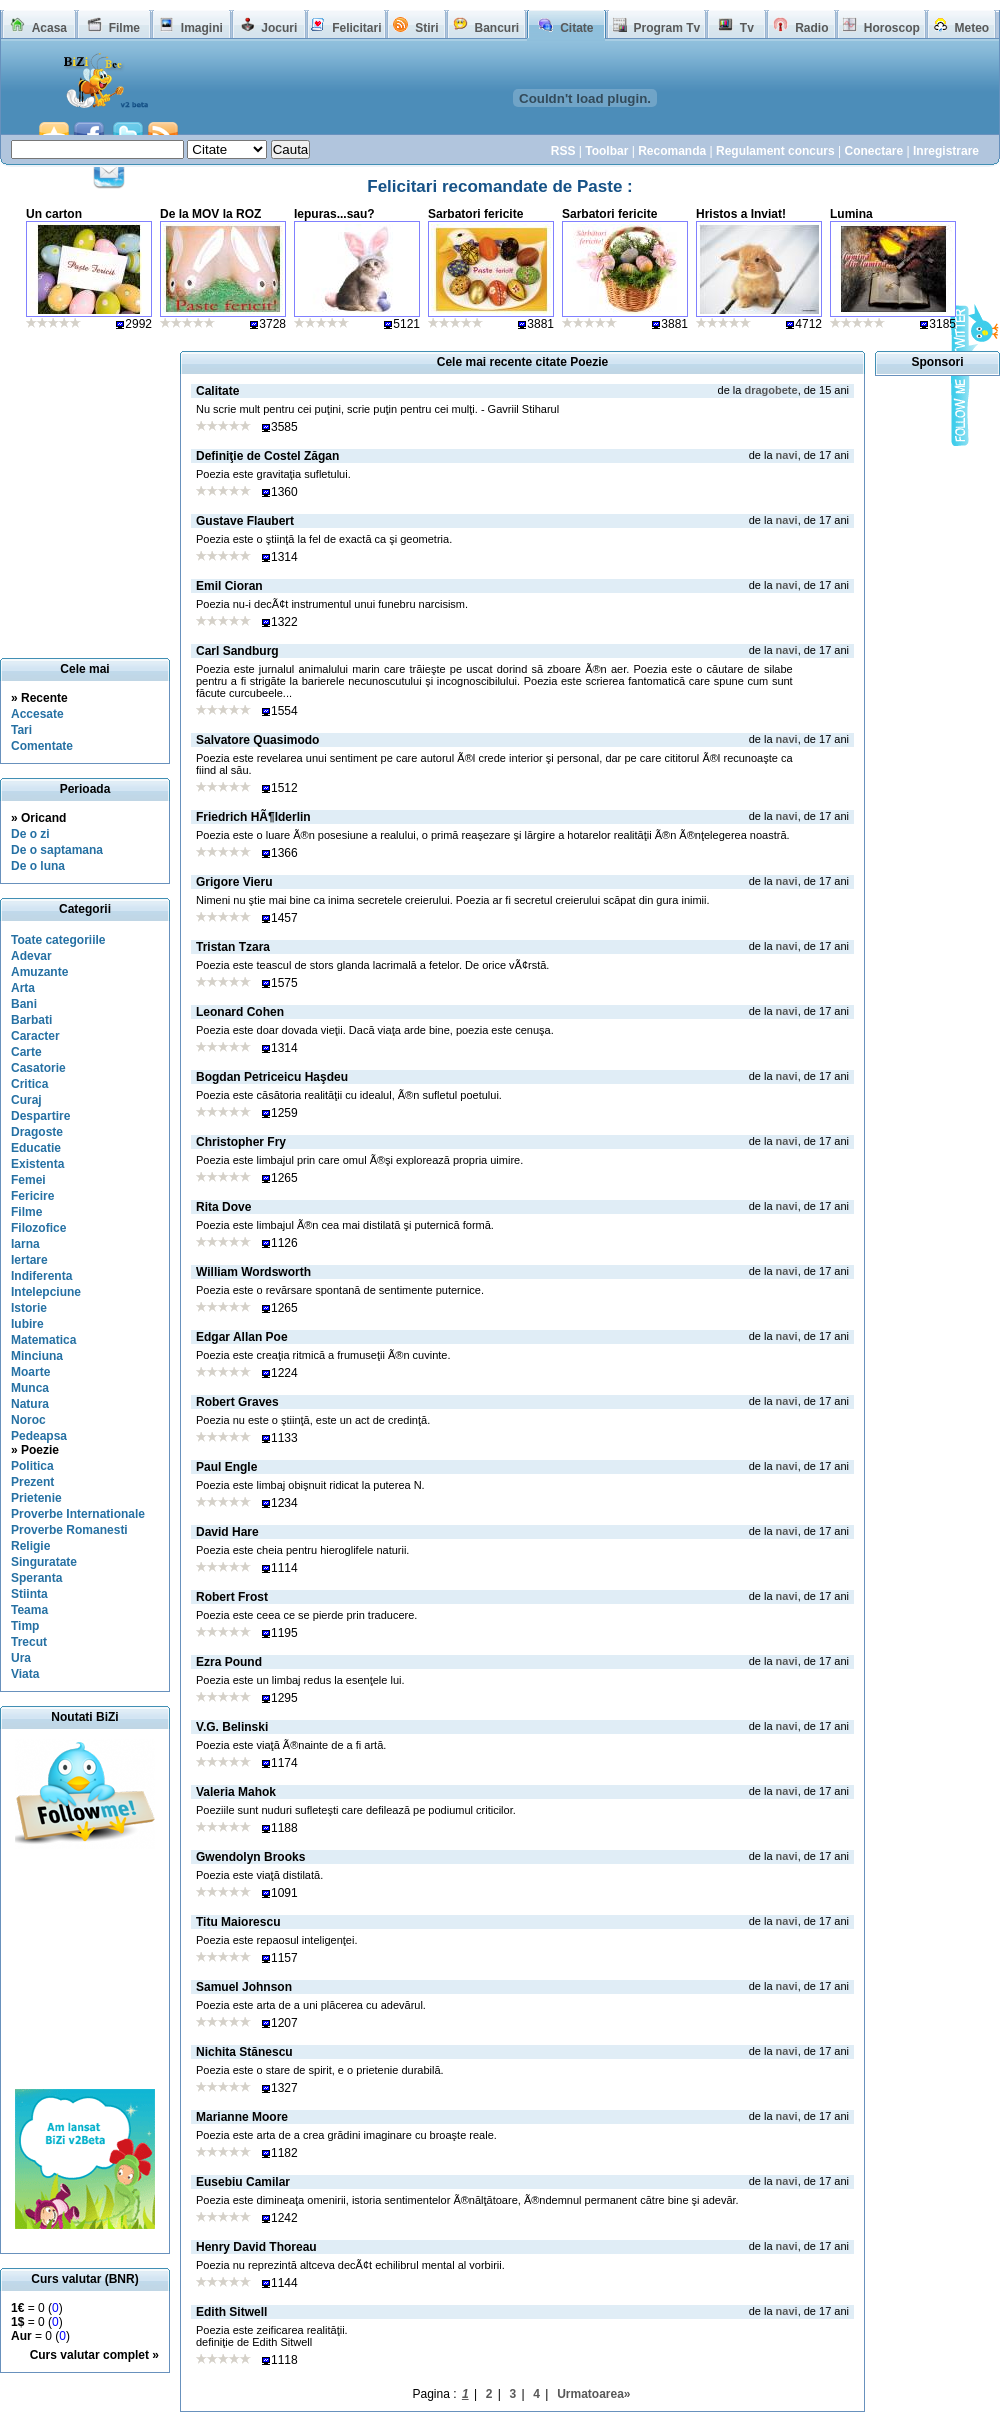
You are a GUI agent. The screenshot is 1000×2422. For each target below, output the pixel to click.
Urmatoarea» (593, 2394)
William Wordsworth (253, 1272)
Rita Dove (223, 1207)
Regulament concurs (775, 151)
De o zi (30, 834)
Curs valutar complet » (94, 2355)
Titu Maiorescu (238, 1922)
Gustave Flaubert (245, 521)
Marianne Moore (242, 2117)
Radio (811, 28)
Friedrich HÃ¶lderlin (253, 817)
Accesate (37, 714)
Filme (124, 28)
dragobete (770, 390)
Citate (576, 28)
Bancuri (496, 28)
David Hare (227, 1532)
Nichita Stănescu (244, 2052)
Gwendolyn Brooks (250, 1857)
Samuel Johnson (244, 1987)
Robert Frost (232, 1597)
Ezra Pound (229, 1662)
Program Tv (666, 28)
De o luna (38, 866)
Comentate (42, 746)
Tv (747, 28)
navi (787, 455)
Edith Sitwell (231, 2312)
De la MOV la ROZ (210, 214)
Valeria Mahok (236, 1792)
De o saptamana (57, 850)
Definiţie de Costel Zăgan (267, 456)
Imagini (202, 28)
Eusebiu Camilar (243, 2182)
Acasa (49, 28)
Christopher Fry (241, 1142)
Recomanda (672, 151)
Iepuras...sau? (334, 214)
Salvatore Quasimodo (257, 740)
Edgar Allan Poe (242, 1337)
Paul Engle (226, 1467)
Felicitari (356, 28)
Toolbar (606, 151)
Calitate (217, 391)
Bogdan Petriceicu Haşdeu (272, 1077)
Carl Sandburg (237, 651)
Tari (21, 730)
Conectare (873, 151)
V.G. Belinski (232, 1727)
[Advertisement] (85, 1969)
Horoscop (892, 28)
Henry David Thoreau (256, 2247)
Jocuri (279, 28)
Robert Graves (237, 1402)
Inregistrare (946, 151)
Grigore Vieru (234, 882)
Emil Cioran (229, 586)
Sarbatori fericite (475, 214)
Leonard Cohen (240, 1012)
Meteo (972, 28)
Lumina (851, 214)
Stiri (426, 28)
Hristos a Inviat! (741, 214)
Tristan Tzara (233, 947)
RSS (563, 151)
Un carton (54, 214)
